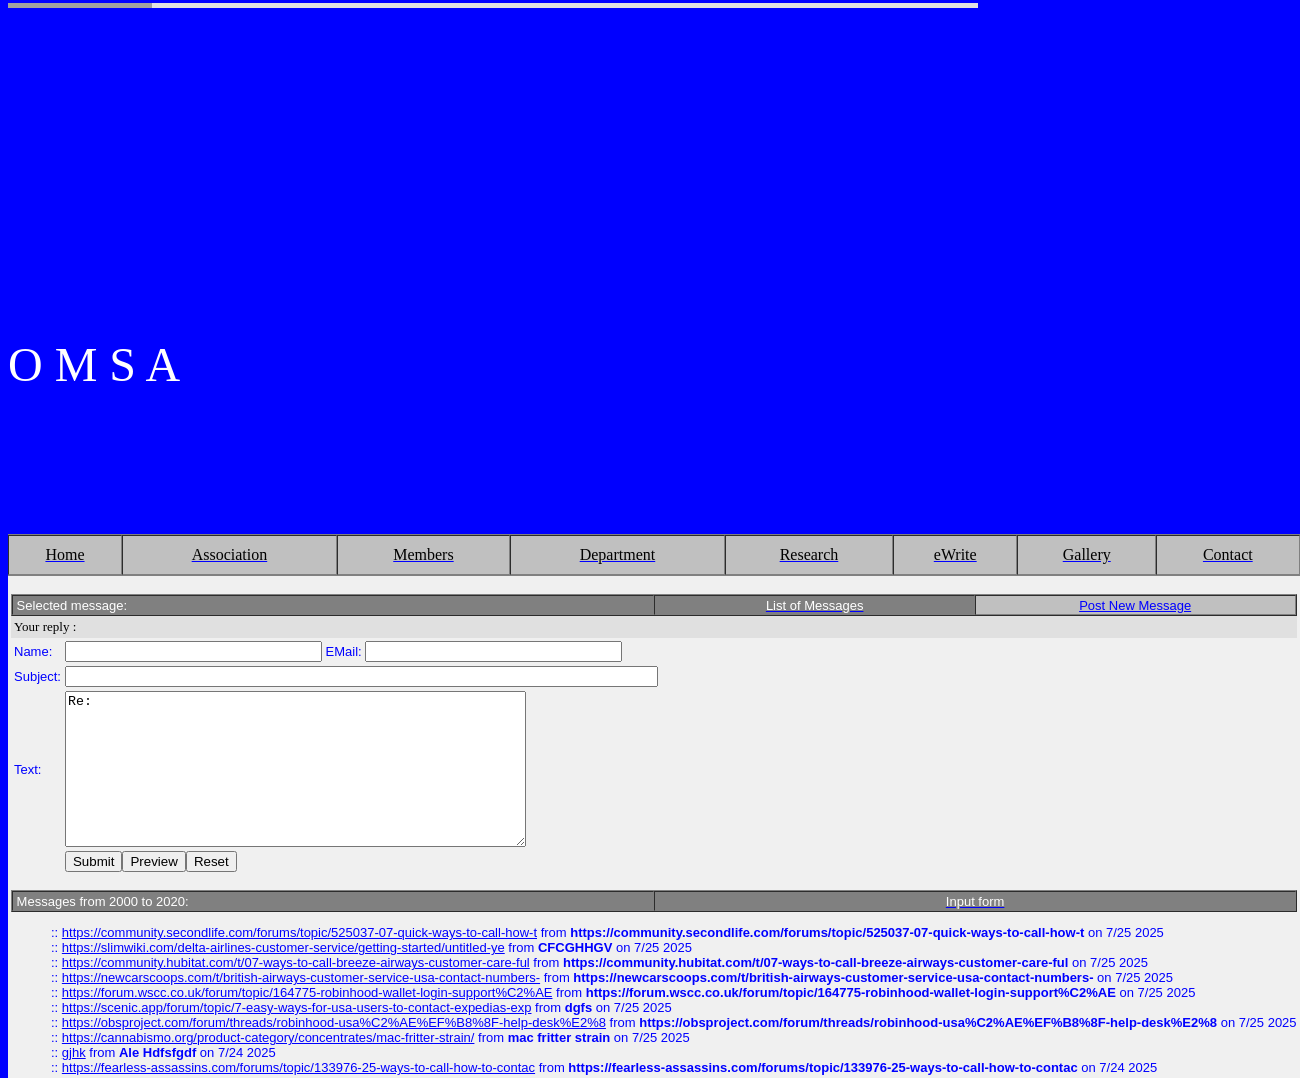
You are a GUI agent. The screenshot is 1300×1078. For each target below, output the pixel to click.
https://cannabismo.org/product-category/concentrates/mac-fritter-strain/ (268, 1052)
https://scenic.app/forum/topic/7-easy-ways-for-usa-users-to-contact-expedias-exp (297, 1022)
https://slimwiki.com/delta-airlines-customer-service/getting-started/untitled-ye (283, 962)
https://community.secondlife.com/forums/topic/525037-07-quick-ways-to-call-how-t (299, 947)
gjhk (74, 1067)
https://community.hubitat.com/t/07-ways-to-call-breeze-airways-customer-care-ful (296, 977)
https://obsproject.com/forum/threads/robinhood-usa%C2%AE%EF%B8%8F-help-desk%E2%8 (334, 1037)
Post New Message (1135, 590)
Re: (323, 769)
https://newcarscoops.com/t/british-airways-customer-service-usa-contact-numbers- (301, 992)
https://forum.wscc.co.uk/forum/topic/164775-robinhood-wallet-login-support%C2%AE (307, 1007)
